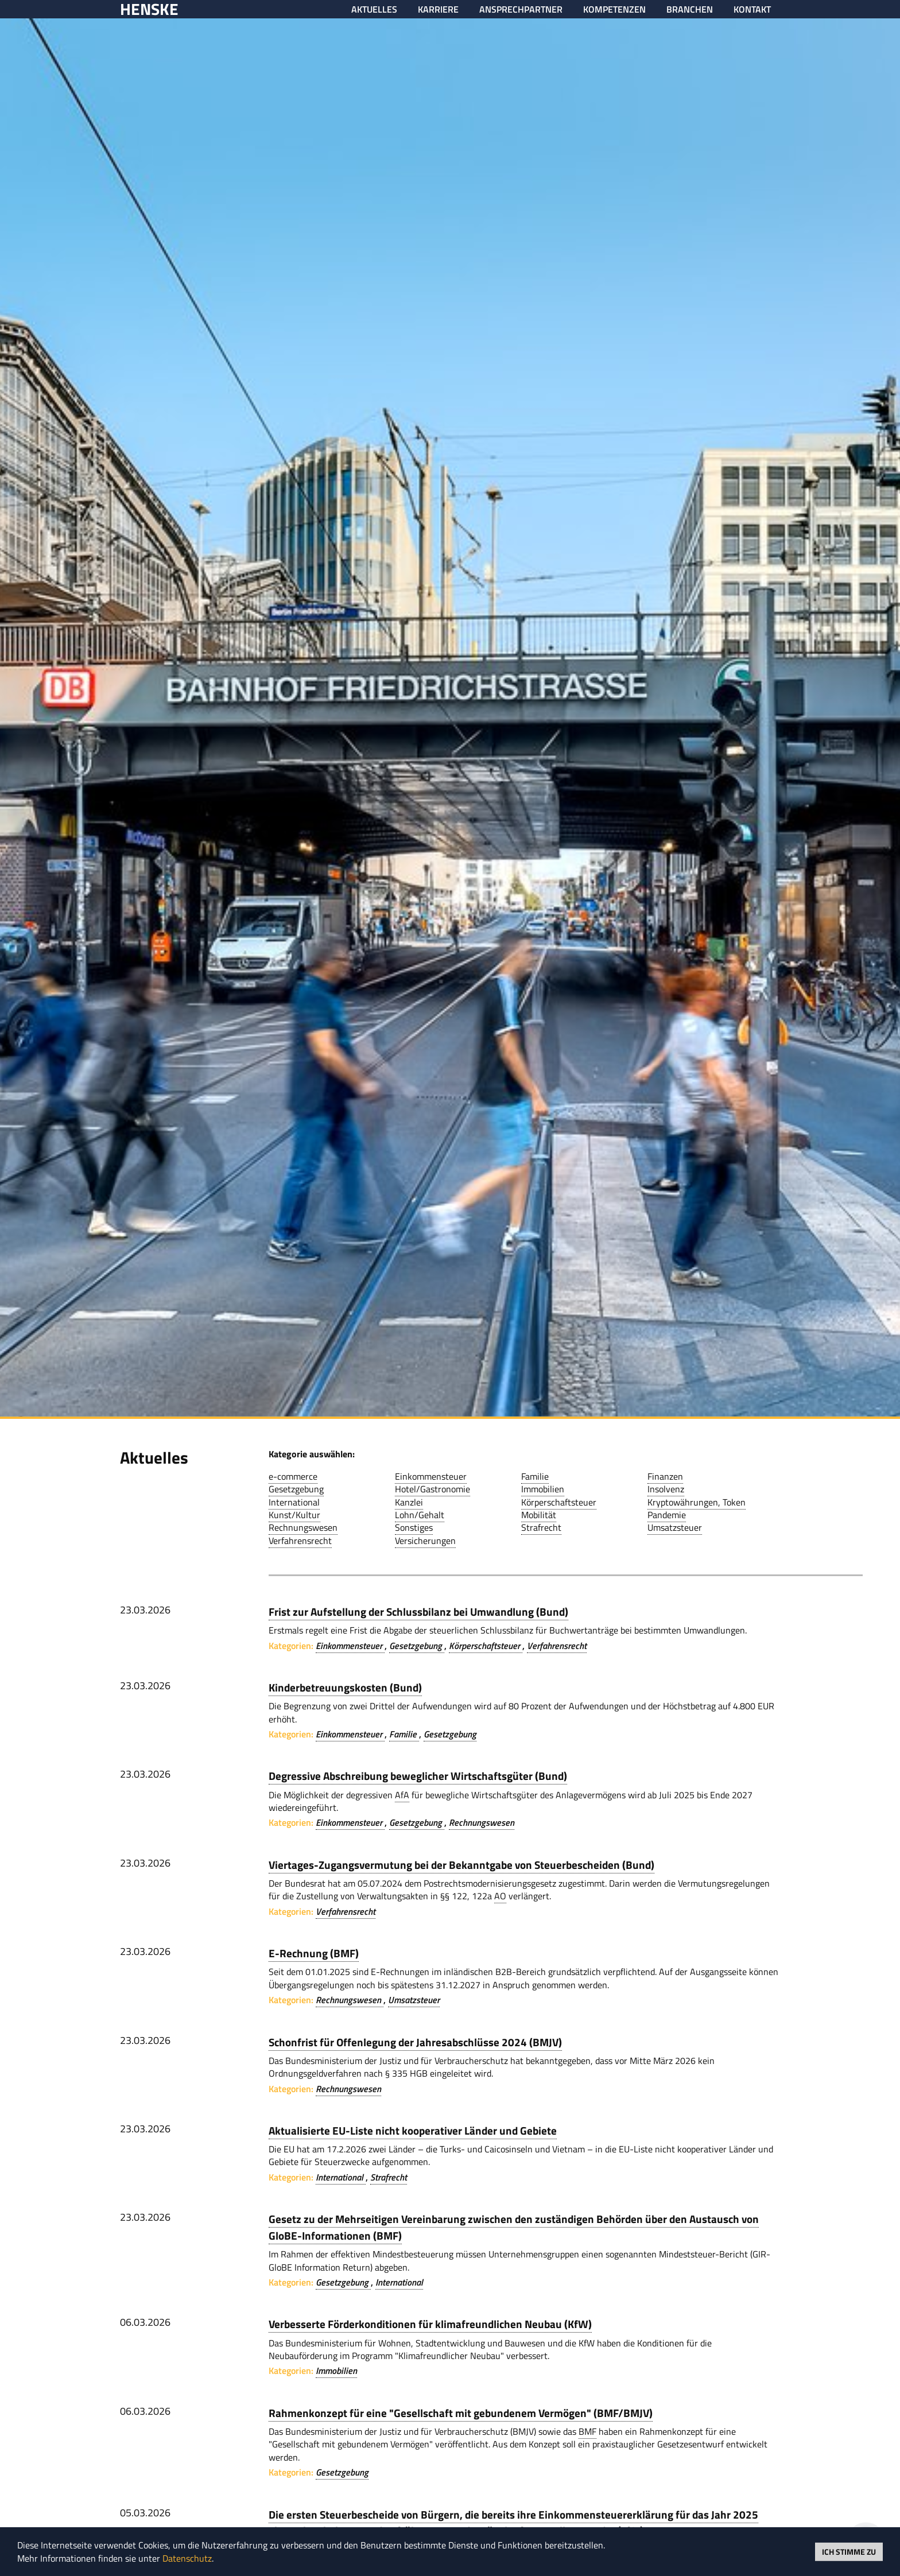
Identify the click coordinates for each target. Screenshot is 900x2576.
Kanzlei (409, 1502)
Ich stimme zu (849, 2551)
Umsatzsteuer (674, 1527)
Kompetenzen (614, 9)
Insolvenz (665, 1489)
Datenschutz (187, 2558)
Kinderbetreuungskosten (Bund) (345, 1687)
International (294, 1502)
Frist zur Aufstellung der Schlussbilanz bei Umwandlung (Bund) (418, 1611)
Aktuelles (374, 9)
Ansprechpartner (520, 9)
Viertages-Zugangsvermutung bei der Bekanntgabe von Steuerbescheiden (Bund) (461, 1864)
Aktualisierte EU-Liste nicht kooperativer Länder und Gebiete (413, 2130)
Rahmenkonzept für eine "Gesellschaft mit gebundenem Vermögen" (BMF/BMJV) (461, 2412)
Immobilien (542, 1489)
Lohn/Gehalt (419, 1515)
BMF (587, 2431)
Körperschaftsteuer (558, 1502)
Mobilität (538, 1515)
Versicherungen (425, 1540)
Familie (535, 1476)
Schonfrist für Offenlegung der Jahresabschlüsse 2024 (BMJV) (415, 2042)
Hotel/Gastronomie (432, 1489)
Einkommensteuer (431, 1476)
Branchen (689, 9)
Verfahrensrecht (300, 1540)
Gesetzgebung (296, 1489)
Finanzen (665, 1476)
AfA (402, 1795)
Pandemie (666, 1515)
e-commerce (293, 1476)
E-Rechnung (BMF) (314, 1953)
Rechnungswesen (303, 1527)
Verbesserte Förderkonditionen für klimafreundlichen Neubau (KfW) (430, 2323)
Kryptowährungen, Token (696, 1502)
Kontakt (752, 9)
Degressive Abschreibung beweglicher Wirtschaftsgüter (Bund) (418, 1775)
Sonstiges (414, 1527)
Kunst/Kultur (294, 1515)
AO (500, 1896)
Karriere (438, 9)
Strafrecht (541, 1527)
